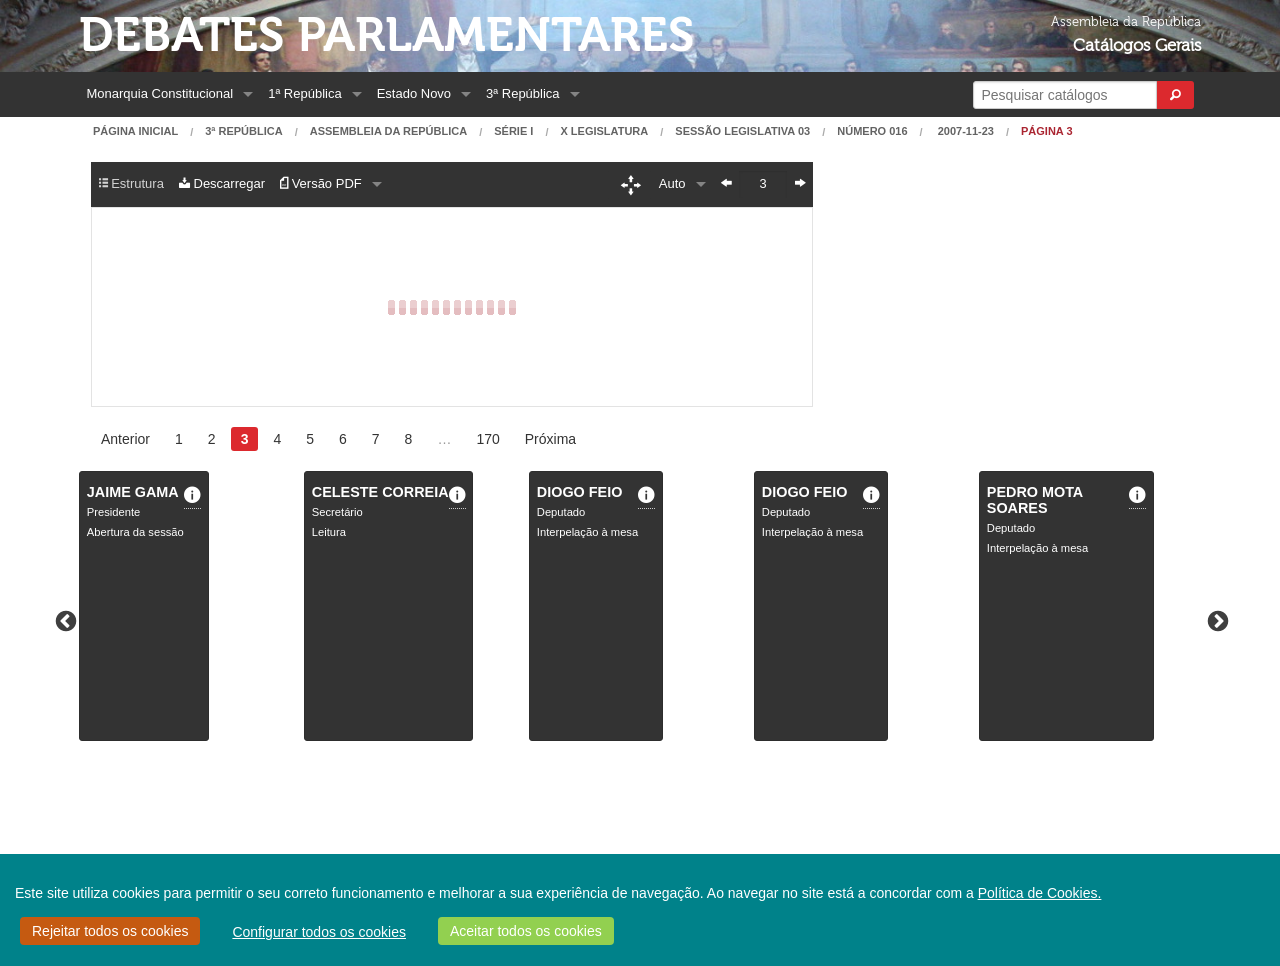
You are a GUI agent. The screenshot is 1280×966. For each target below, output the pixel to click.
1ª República (304, 93)
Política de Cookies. (1040, 893)
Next (1216, 620)
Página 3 (1047, 131)
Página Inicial (135, 131)
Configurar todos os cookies (319, 932)
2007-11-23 (964, 131)
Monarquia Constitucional (160, 93)
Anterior (125, 439)
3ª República (522, 93)
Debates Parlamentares (386, 35)
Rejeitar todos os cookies (110, 931)
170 (487, 439)
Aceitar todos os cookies (526, 931)
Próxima (550, 439)
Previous (64, 620)
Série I (513, 131)
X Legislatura (604, 131)
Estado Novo (414, 93)
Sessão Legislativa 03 (742, 131)
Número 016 (872, 131)
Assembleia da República (388, 131)
